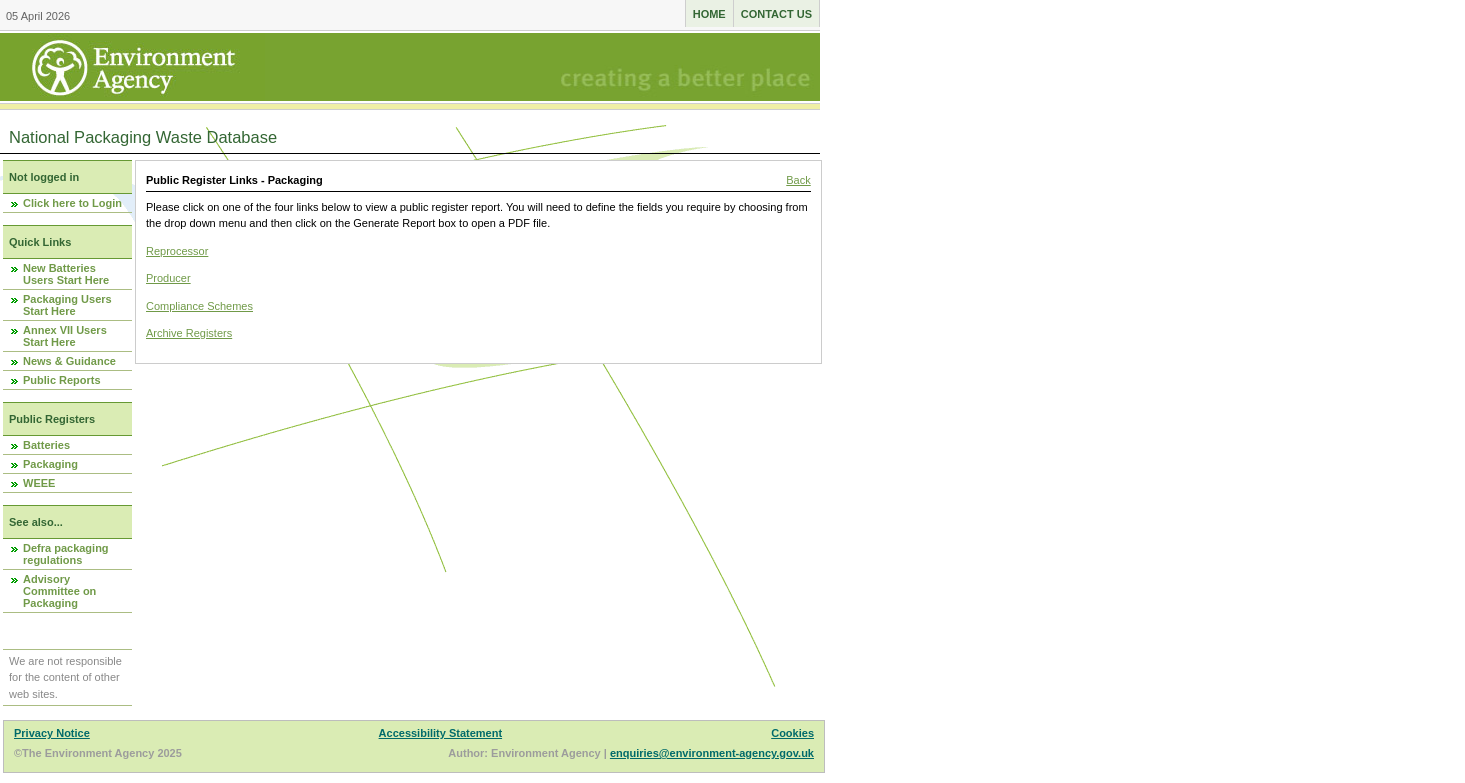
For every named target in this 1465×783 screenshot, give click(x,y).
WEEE (39, 483)
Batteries (46, 445)
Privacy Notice (52, 733)
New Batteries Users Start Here (66, 274)
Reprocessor (177, 251)
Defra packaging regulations (66, 554)
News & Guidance (69, 361)
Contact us (776, 14)
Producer (168, 278)
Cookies (792, 733)
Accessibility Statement (441, 733)
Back (798, 180)
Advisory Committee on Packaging (59, 591)
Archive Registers (189, 333)
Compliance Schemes (199, 306)
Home (709, 14)
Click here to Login (72, 203)
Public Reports (62, 380)
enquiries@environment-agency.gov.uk (712, 753)
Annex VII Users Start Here (65, 336)
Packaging (50, 464)
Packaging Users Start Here (67, 305)
